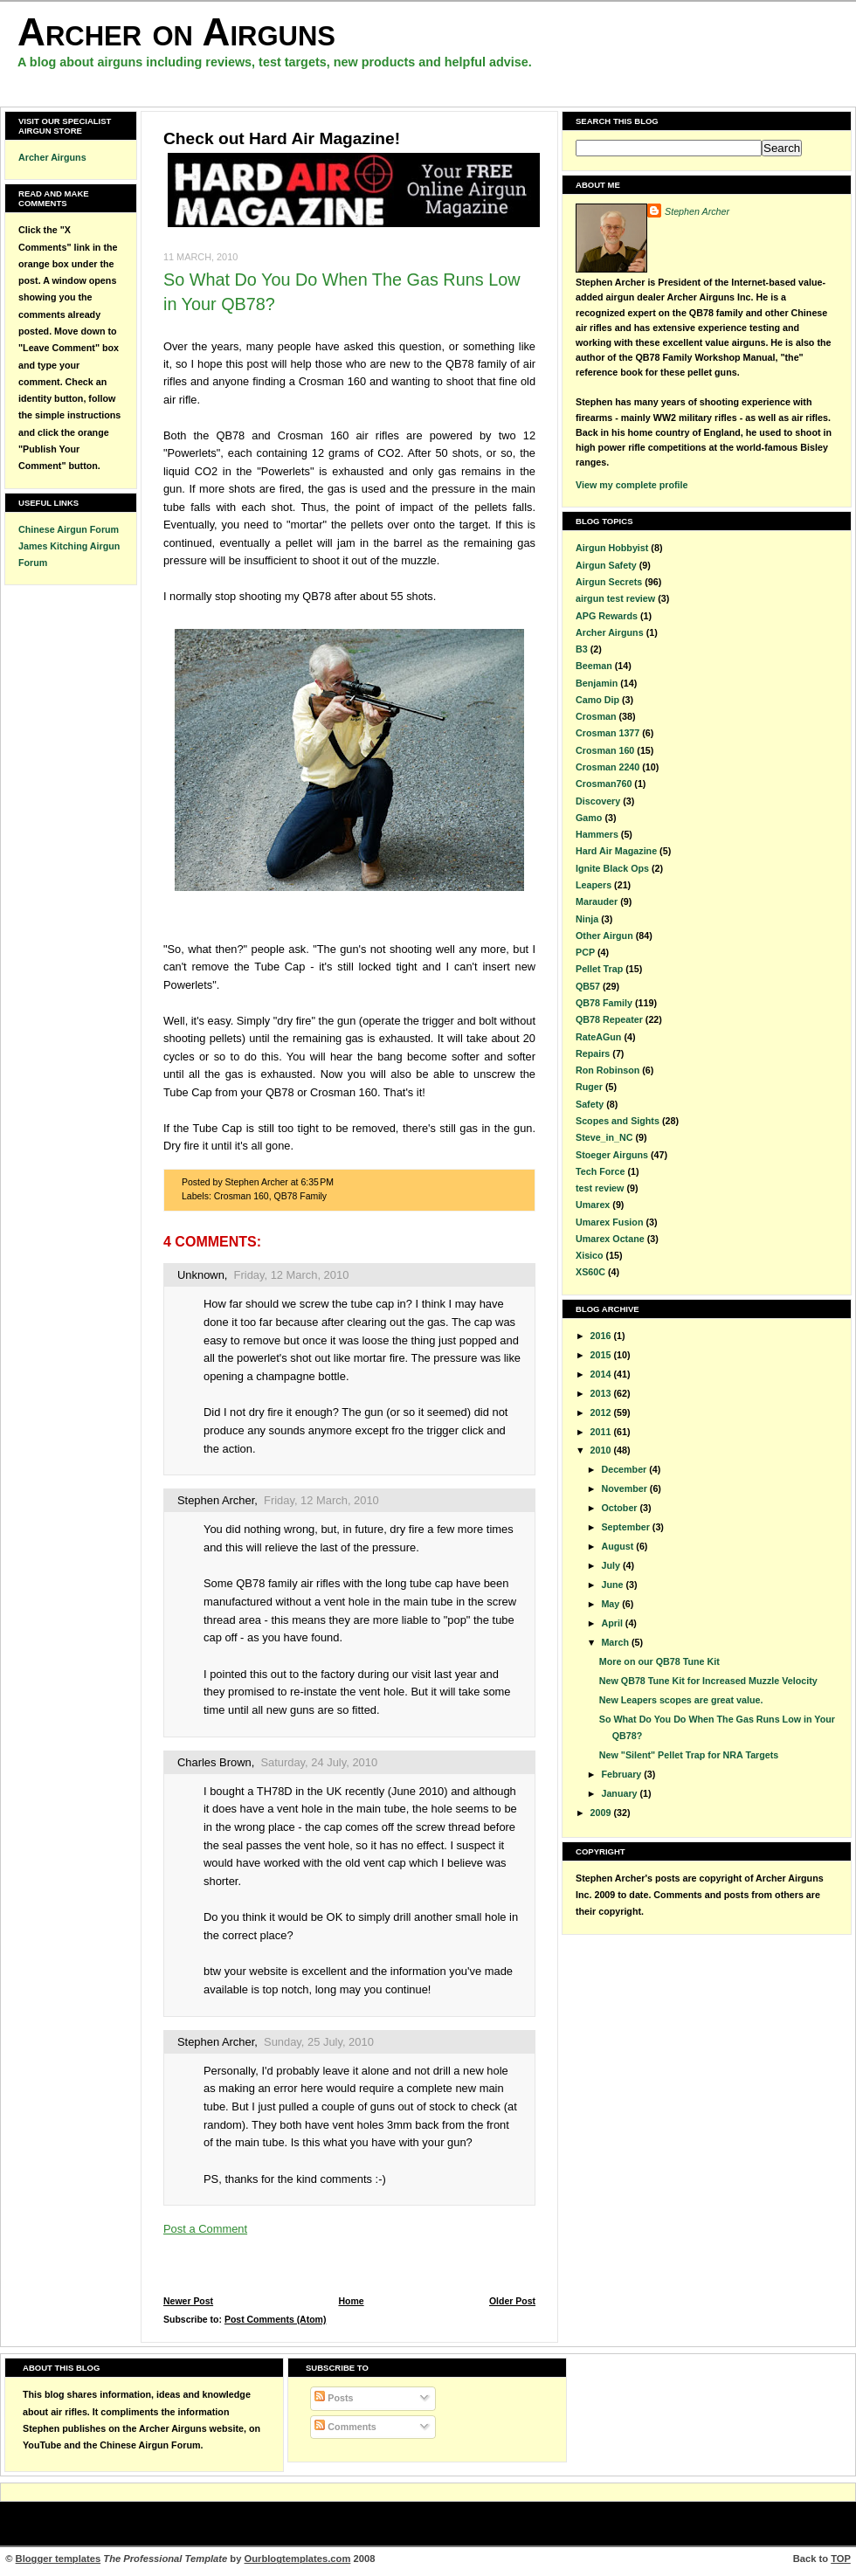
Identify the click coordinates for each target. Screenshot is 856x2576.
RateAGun (598, 1037)
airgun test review (615, 598)
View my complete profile (631, 485)
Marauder (597, 901)
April (613, 1623)
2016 (602, 1335)
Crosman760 (604, 783)
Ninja (587, 919)
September (626, 1527)
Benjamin (597, 683)
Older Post (512, 2301)
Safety (590, 1104)
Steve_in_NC (604, 1137)
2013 (602, 1393)
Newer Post (188, 2301)
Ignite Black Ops (612, 868)
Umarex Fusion (609, 1222)
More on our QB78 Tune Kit (659, 1661)
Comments (345, 2426)
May (611, 1604)
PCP (585, 952)
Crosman (596, 716)
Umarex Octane (610, 1238)
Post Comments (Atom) (275, 2319)
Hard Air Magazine (616, 851)
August (618, 1546)
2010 (602, 1450)
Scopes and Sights (617, 1120)
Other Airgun (604, 935)
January (620, 1793)
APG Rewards (607, 616)
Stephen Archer (215, 1500)
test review (600, 1188)
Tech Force (600, 1171)
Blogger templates (58, 2558)
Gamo (589, 817)
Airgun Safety (606, 565)
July (611, 1565)
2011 (602, 1431)
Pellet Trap (599, 968)
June (613, 1584)
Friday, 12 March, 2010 (291, 1274)
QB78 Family (301, 1196)
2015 (602, 1355)
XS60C (590, 1272)
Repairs (593, 1053)
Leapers (593, 885)
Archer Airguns (52, 157)
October (620, 1507)
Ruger (589, 1086)
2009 (602, 1812)
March (616, 1642)
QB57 (588, 986)
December (625, 1469)
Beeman (594, 665)
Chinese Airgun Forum (68, 529)
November (625, 1488)
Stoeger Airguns (612, 1155)
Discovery (598, 801)
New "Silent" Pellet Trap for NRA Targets (689, 1755)
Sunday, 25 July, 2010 (319, 2041)
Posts (333, 2398)
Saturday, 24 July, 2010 (318, 1762)
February (622, 1774)
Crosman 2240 (607, 767)
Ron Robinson (607, 1070)
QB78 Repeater (609, 1019)
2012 (602, 1412)
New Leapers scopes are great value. (681, 1700)
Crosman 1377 (607, 733)
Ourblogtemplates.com (298, 2558)
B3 (582, 649)
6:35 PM (317, 1182)
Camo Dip (597, 699)
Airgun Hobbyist (612, 547)
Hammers (597, 834)
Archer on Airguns (176, 31)
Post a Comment (205, 2228)
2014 (602, 1374)
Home (350, 2301)
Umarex (593, 1204)
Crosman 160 (241, 1196)
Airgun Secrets (609, 582)
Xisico (590, 1255)
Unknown (200, 1274)
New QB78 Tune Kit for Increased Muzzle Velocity (708, 1680)
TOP (841, 2558)
